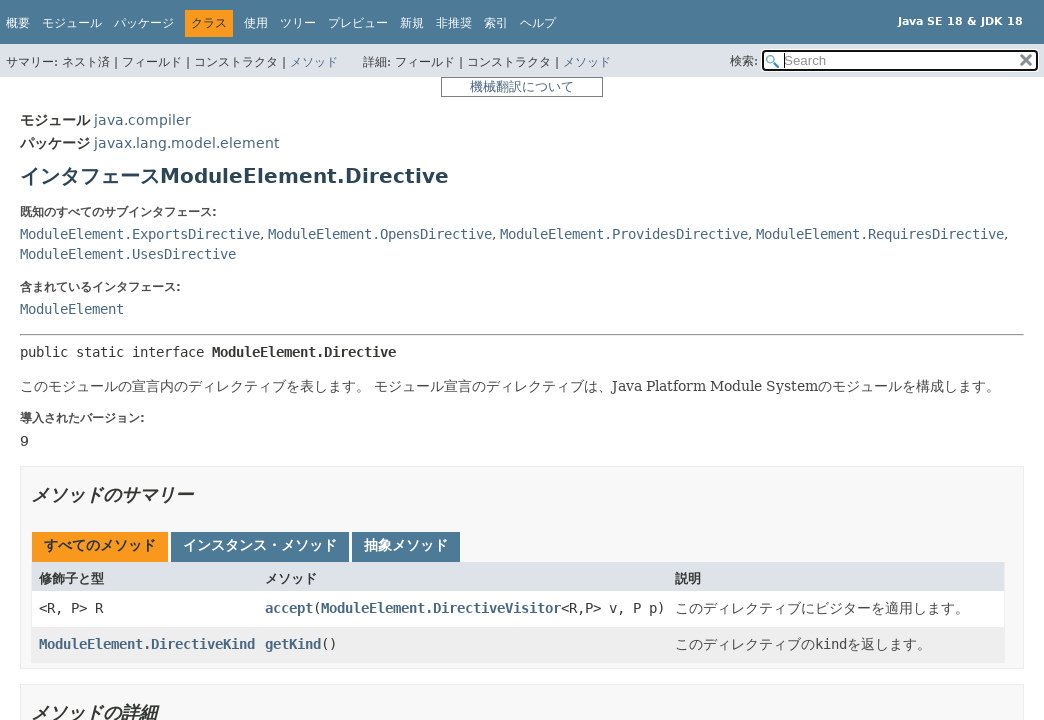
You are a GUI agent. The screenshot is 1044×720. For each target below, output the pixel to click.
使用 (256, 23)
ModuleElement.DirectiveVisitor (441, 608)
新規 (412, 23)
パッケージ (144, 23)
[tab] (100, 547)
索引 (496, 23)
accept (289, 608)
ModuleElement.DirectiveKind (147, 644)
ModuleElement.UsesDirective (128, 254)
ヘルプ (538, 23)
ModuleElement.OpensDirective (380, 234)
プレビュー (358, 23)
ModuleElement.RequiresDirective (880, 234)
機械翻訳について (522, 86)
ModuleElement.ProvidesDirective (624, 234)
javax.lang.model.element (186, 143)
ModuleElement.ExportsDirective (140, 234)
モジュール (72, 23)
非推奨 (454, 23)
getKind (293, 644)
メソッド (314, 62)
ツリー (298, 23)
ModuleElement (72, 309)
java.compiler (142, 120)
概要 (18, 23)
